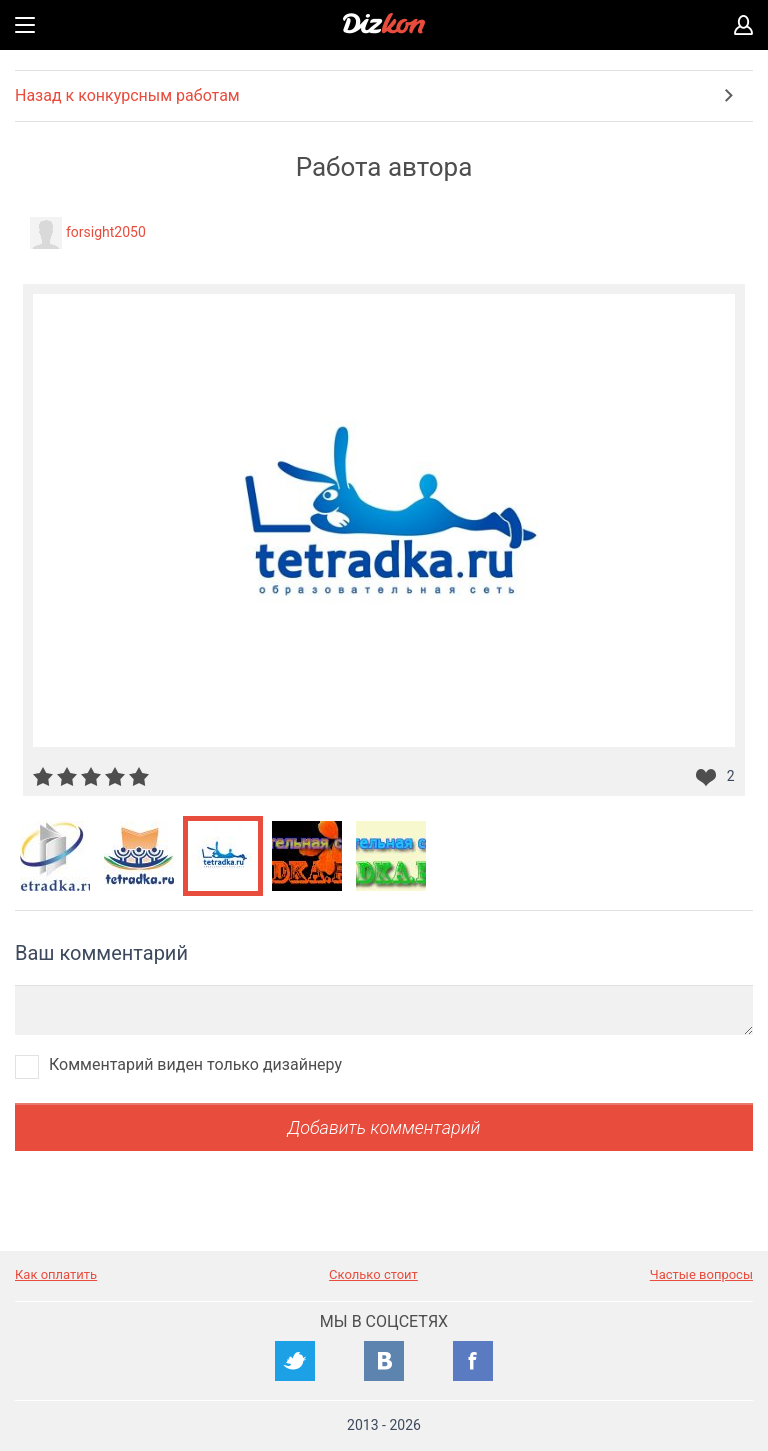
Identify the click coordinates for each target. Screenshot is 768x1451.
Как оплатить (56, 1274)
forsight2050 (106, 232)
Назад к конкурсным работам (127, 95)
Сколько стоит (373, 1274)
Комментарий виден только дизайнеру (195, 1064)
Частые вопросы (701, 1274)
